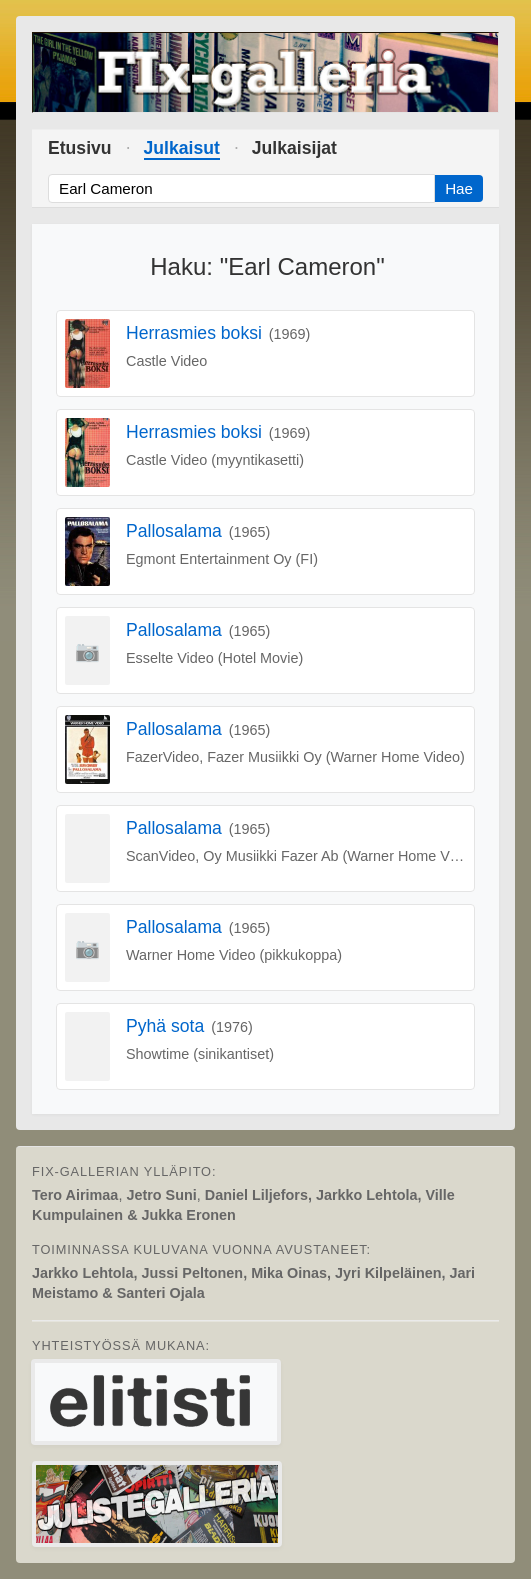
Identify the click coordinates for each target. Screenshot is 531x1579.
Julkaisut (182, 148)
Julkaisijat (294, 148)
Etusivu (80, 148)
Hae (459, 188)
